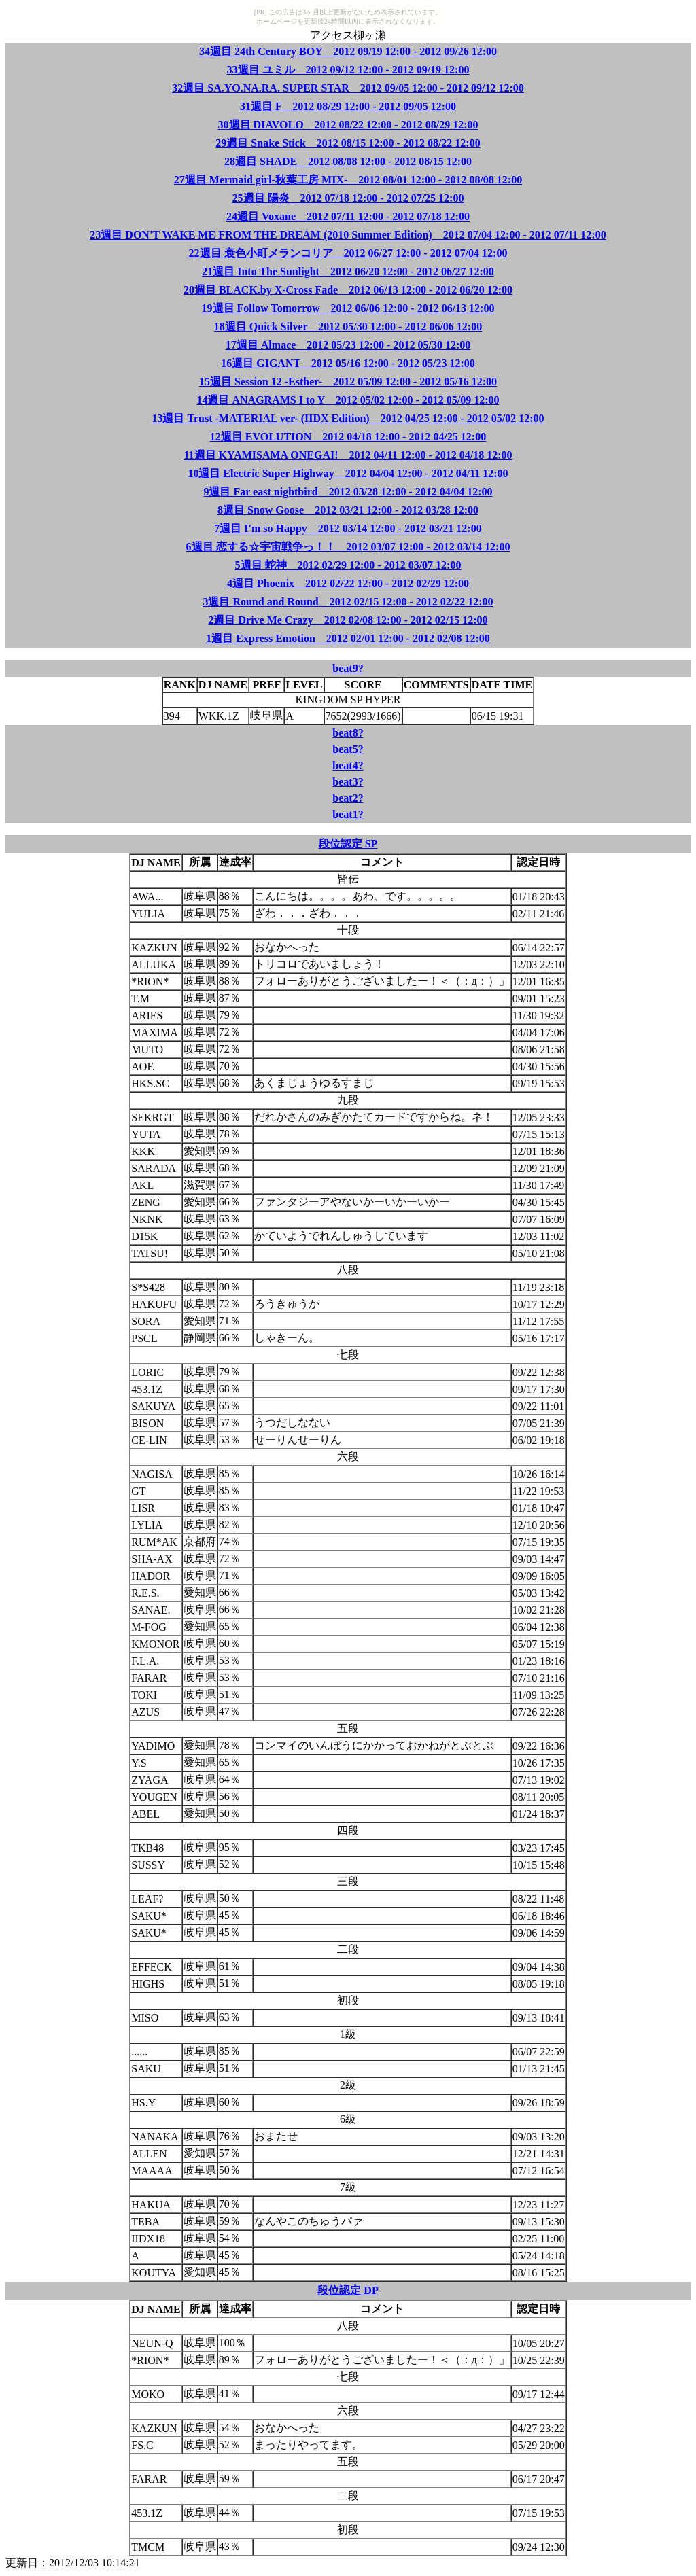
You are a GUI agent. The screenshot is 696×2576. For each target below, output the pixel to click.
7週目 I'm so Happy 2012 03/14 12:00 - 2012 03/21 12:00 (347, 528)
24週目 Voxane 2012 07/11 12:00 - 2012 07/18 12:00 (348, 216)
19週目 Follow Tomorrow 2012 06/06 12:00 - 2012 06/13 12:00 (348, 308)
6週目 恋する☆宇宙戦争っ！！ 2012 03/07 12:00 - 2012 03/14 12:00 (348, 546)
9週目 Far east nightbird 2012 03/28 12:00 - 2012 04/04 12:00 (347, 491)
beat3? (347, 782)
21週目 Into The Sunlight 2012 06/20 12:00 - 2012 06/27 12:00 (348, 271)
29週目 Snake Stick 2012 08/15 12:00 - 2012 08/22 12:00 (347, 143)
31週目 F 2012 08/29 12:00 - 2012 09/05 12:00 (348, 106)
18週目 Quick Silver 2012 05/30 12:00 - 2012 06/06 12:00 (348, 326)
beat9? (347, 668)
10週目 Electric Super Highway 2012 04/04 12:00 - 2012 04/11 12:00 (348, 473)
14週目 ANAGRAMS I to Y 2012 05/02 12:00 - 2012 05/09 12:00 (347, 400)
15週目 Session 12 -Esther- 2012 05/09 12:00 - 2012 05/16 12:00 (348, 381)
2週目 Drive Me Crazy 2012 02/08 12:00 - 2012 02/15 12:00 (347, 620)
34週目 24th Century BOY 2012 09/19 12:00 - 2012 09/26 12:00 (348, 51)
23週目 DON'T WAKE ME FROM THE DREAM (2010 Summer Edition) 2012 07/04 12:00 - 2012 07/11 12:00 (348, 235)
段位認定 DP (347, 2290)
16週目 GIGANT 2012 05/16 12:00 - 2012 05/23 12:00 (347, 363)
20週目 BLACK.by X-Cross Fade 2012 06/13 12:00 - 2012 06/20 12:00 (348, 290)
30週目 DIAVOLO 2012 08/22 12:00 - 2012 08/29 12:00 (348, 124)
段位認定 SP (348, 843)
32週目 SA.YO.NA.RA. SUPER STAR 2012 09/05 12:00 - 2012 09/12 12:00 (348, 88)
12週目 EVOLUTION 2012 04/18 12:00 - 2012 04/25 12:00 (348, 436)
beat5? (347, 749)
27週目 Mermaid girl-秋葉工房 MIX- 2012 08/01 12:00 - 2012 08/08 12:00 (348, 180)
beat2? (347, 798)
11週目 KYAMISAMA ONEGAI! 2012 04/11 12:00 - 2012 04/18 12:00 (348, 455)
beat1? (347, 814)
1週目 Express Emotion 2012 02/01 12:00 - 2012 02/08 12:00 (347, 638)
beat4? (347, 765)
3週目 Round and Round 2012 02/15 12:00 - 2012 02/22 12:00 (348, 601)
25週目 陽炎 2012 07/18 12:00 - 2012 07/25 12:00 (348, 198)
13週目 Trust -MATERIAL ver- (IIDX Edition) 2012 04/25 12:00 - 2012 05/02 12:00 (348, 418)
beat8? (347, 733)
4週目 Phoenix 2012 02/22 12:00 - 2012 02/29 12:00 (348, 583)
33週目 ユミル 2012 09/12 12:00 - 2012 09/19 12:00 (348, 69)
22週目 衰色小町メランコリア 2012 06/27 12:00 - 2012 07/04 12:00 (348, 253)
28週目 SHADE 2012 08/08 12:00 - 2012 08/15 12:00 (348, 161)
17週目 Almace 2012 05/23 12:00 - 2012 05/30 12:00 (348, 345)
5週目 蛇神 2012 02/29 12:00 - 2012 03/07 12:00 (348, 565)
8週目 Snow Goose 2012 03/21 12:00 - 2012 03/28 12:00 (348, 510)
